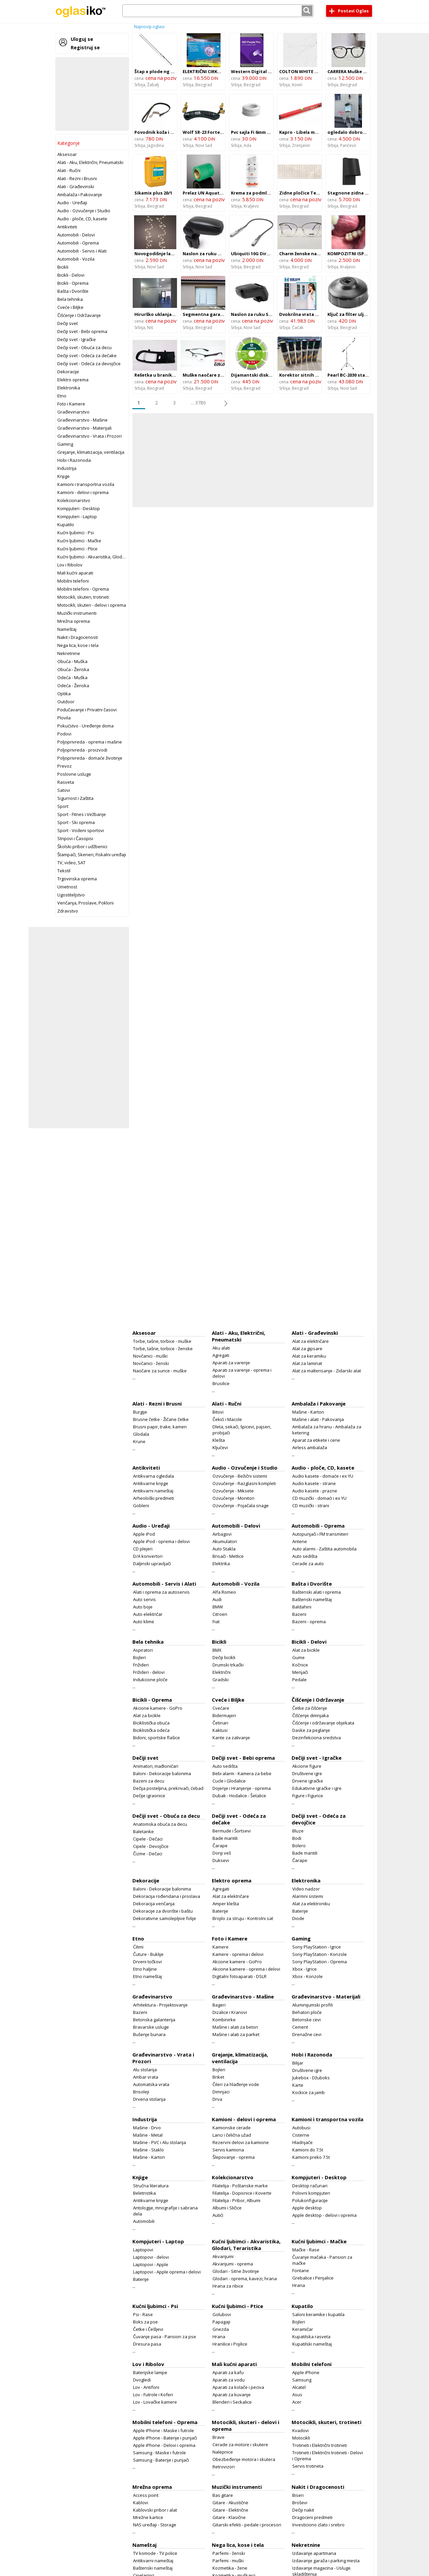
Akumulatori (224, 1541)
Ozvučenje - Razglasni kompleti (244, 1483)
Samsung (301, 2380)
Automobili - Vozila (76, 259)
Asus (297, 2395)
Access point (146, 2495)
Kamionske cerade (231, 2128)
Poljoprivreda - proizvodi (82, 750)
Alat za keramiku (309, 1356)
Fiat (216, 1622)
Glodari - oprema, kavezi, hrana (244, 2279)
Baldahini (301, 1607)
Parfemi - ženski (228, 2553)
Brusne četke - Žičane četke (161, 1419)
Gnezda (220, 2329)
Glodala (141, 1434)
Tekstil (63, 871)
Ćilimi (138, 1947)
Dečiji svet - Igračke (76, 339)
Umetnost (67, 887)
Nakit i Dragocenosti (77, 637)
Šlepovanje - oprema (233, 2157)
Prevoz (64, 766)
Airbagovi (222, 1534)
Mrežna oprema (73, 621)
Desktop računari (309, 2186)
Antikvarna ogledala (153, 1476)
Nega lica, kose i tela (78, 645)
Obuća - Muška (72, 661)
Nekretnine (68, 653)
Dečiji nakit (303, 2510)
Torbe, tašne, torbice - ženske (163, 1349)
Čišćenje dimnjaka (310, 1715)
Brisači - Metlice (228, 1556)
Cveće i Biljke (70, 307)
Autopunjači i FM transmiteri (320, 1534)
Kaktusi (220, 1730)
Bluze (298, 1831)
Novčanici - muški (150, 1356)
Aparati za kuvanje (231, 2395)
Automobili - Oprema (78, 243)
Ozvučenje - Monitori (233, 1498)
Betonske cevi (306, 2020)
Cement (300, 2027)
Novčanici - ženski (151, 1363)
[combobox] (218, 11)
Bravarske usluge (151, 2027)
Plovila (64, 718)
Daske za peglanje (311, 1730)
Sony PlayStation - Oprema (319, 1962)
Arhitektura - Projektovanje (160, 2005)
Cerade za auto (308, 1563)
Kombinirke (224, 2020)
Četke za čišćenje (309, 1708)
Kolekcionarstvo (73, 500)
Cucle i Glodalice (229, 1781)
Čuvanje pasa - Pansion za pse (164, 2337)
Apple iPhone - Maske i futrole (163, 2430)
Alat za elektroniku (311, 1904)
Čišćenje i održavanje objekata (323, 1723)
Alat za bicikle (306, 1650)
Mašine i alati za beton (235, 2027)
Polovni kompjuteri (311, 2193)
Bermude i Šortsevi (231, 1831)
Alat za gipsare (307, 1349)
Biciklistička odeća (151, 1730)
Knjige (63, 476)
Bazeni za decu (148, 1781)
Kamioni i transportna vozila (85, 484)
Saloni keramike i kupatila (318, 2314)
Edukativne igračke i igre (317, 1788)
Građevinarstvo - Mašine (82, 420)
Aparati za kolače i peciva (238, 2387)
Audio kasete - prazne (314, 1491)
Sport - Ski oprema (76, 822)
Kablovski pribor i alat (155, 2510)
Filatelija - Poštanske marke (240, 2186)
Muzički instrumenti (77, 613)
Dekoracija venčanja (154, 1904)
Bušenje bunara (149, 2034)
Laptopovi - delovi (151, 2257)
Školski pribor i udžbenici (82, 846)
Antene (299, 1541)
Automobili (144, 2221)
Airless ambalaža (309, 1447)
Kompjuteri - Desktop (78, 508)
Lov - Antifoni (146, 2387)
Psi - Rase (143, 2314)
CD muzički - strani (310, 1505)
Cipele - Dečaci (148, 1839)
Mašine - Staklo (148, 2150)
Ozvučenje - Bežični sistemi (239, 1476)
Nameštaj (66, 629)
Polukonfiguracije (310, 2200)
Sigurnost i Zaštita (75, 798)
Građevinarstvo (73, 412)
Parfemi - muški (228, 2561)
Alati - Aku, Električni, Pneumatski (90, 162)
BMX (217, 1650)
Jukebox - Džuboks (311, 2078)
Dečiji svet (67, 323)
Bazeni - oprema (309, 1622)
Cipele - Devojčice (151, 1846)
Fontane (300, 2270)
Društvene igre (307, 1773)
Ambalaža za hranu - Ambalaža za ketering (326, 1430)
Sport (62, 806)
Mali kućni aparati (75, 573)
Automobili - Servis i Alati (82, 251)
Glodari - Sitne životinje (235, 2271)
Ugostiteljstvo (71, 895)
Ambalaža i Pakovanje (79, 194)
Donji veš (221, 1853)
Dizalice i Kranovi (229, 2012)
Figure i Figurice (307, 1796)
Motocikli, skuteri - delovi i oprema (91, 605)
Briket (218, 2077)
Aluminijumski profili (312, 2005)
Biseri (298, 2495)
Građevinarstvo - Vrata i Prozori (89, 436)
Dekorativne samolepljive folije (164, 1918)
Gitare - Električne (230, 2510)
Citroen (219, 1614)
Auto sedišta (304, 1556)
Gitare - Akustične (230, 2503)
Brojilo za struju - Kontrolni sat (242, 1918)
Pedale (299, 1680)
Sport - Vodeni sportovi (80, 830)
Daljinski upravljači (152, 1563)
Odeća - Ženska (73, 685)
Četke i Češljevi (148, 2329)
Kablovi (140, 2503)
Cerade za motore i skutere (240, 2445)
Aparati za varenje (231, 1363)
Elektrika (221, 1563)
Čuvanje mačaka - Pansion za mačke (322, 2260)
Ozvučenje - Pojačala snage (240, 1505)
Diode (298, 1918)
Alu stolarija (145, 2070)
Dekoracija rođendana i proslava (166, 1896)
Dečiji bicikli (223, 1657)
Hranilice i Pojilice (229, 2344)
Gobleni (141, 1505)
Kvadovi (300, 2430)
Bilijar (297, 2063)
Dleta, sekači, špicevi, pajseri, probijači (241, 1430)
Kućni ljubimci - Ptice (77, 549)
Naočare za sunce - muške (160, 1371)
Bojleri (139, 1657)
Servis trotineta (307, 2466)
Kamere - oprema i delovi (237, 1954)
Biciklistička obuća (151, 1723)
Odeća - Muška (72, 677)
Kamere (220, 1947)
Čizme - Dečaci (147, 1854)
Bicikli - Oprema (72, 283)
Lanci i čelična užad (231, 2135)
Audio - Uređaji (72, 203)
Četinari (220, 1723)
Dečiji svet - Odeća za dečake (87, 355)
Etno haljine (145, 1969)
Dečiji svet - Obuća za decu (84, 347)
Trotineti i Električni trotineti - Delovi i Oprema (327, 2456)
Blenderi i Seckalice (232, 2402)
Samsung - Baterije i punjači (161, 2460)
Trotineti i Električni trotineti (319, 2445)
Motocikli (301, 2438)
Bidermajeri (224, 1715)
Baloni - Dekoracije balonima (162, 1773)
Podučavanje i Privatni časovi (87, 710)
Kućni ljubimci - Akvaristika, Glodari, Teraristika (104, 557)
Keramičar (302, 2329)
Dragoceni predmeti (312, 2517)
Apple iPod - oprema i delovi (161, 1541)
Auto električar (148, 1614)
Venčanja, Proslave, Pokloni (85, 903)
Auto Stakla (224, 1549)
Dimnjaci (221, 2092)
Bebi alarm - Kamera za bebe (241, 1773)
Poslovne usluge (74, 774)
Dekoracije (68, 372)
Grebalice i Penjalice (312, 2278)
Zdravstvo (67, 911)
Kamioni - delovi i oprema (83, 492)
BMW (217, 1607)
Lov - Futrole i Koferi (153, 2395)
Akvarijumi (223, 2256)
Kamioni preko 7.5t (311, 2157)
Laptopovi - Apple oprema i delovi (167, 2272)
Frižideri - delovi (149, 1672)
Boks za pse (145, 2322)
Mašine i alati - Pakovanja (318, 1419)
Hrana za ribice (227, 2286)
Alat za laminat (307, 1363)
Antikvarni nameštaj (153, 1491)
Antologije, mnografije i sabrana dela (165, 2211)
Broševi (299, 2503)
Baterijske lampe (150, 2372)
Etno (61, 396)
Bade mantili (225, 1838)
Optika (64, 694)
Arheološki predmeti (153, 1498)
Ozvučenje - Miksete (233, 1491)
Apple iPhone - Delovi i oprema (164, 2445)
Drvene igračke (307, 1781)
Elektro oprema (72, 380)
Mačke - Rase (305, 2250)
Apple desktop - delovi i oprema (324, 2215)
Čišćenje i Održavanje (79, 315)
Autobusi (301, 2128)
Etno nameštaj (147, 1976)
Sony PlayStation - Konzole (319, 1954)
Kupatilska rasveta (311, 2337)
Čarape (220, 1846)
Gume (298, 1657)
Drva (217, 2099)
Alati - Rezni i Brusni (77, 178)
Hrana (298, 2285)
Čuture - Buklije (148, 1954)
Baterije (220, 1911)
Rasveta (65, 782)
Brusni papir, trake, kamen (160, 1427)
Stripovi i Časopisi (75, 838)
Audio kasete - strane (314, 1483)
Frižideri (141, 1665)
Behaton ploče (307, 2012)
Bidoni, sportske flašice (156, 1738)
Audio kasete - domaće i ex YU (322, 1476)
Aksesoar (67, 154)
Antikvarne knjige (150, 1483)
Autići (217, 2215)
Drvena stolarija (149, 2099)
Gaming (65, 444)
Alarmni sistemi (307, 1896)
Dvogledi (142, 2380)
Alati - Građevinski (75, 186)
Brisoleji (141, 2092)
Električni (221, 1672)
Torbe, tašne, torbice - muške (162, 1341)
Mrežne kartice (148, 2517)
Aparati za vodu (228, 2380)
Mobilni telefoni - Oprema (83, 589)
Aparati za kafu (228, 2372)
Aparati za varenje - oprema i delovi (241, 1373)
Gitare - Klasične (229, 2517)
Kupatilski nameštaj (312, 2344)
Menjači (300, 1672)
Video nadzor (306, 1889)
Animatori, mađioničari (155, 1766)
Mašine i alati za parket (235, 2034)
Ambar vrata (145, 2077)
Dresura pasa (147, 2344)
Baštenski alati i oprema (316, 1592)
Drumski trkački (228, 1665)
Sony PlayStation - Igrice (316, 1947)
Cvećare (220, 1708)
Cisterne (300, 2135)
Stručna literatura (151, 2186)
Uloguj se (82, 39)
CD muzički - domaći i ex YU (319, 1498)
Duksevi (220, 1860)
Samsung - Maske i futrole (159, 2453)
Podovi (64, 734)
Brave (218, 2437)
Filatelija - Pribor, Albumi (236, 2200)
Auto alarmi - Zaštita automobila (324, 1549)
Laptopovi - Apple (150, 2264)
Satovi (63, 790)
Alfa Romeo (224, 1592)
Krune (139, 1441)
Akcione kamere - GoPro (157, 1708)
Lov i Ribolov (69, 565)
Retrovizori (223, 2467)
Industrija (66, 468)
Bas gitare (222, 2495)
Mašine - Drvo (147, 2128)
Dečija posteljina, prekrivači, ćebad (168, 1788)
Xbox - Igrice (304, 1969)
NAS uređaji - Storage (154, 2525)
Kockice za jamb (308, 2092)
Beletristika (144, 2193)
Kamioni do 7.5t (307, 2150)
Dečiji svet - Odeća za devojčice (89, 364)
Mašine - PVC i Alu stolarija (159, 2142)
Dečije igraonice (149, 1796)
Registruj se (85, 47)
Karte (297, 2085)
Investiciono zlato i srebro (318, 2525)
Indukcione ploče (150, 1680)
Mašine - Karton (308, 1412)
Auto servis (144, 1599)
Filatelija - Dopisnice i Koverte (241, 2193)
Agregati (220, 1355)
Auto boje (142, 1607)
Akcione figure (306, 1766)
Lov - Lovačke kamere (155, 2402)
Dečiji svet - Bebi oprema (82, 331)
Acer (296, 2402)
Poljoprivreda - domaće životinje (89, 758)
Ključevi (220, 1447)
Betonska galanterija (154, 2020)
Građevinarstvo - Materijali (84, 428)
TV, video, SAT (71, 863)
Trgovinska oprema (77, 879)
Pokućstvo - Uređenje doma (85, 726)
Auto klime (143, 1622)
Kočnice (300, 1665)
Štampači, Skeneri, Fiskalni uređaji (91, 855)
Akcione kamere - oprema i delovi (246, 1969)
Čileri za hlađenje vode (235, 2084)
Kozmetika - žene (229, 2568)
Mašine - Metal (148, 2135)
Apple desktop (307, 2208)
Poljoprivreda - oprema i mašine (89, 742)
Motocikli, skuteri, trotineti (83, 597)
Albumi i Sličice (227, 2208)
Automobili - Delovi (76, 235)
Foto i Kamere (71, 404)
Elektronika (68, 388)
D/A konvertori (148, 1556)
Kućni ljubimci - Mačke (79, 541)
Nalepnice (222, 2452)
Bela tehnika (70, 299)
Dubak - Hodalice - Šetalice (239, 1796)
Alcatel (299, 2387)
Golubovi (221, 2314)
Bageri (219, 2005)
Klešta (218, 1440)
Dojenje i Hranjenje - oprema (241, 1788)
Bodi (296, 1838)
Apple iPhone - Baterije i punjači (165, 2438)
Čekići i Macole (227, 1419)
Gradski (220, 1680)
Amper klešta (225, 1904)
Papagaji (221, 2322)
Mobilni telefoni (73, 581)
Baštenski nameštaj (312, 1599)
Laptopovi (143, 2250)
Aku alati (221, 1348)
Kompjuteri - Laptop (77, 516)
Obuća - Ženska (73, 669)
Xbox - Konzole (307, 1976)
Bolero (299, 1846)
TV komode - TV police (155, 2553)
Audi (217, 1599)
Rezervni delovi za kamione (240, 2142)
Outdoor (65, 702)
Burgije (140, 1412)
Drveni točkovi (147, 1962)
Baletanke (143, 1831)
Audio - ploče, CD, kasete (82, 219)
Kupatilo (65, 525)
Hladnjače (302, 2142)
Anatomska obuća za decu (160, 1824)
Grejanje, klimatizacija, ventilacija (90, 452)
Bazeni (299, 1614)
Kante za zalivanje (231, 1738)
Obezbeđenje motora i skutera (243, 2459)
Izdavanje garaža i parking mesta (326, 2561)
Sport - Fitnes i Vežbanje (81, 814)
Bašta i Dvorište (72, 291)
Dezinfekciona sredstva (316, 1738)
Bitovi (218, 1412)
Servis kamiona (228, 2150)
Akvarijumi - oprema (232, 2264)
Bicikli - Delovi (70, 275)
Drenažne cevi (306, 2034)
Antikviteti (67, 227)
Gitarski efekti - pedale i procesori (246, 2525)
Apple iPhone (305, 2372)
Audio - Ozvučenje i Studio (83, 211)
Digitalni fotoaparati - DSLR (239, 1976)
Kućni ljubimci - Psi (75, 533)
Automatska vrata (151, 2084)
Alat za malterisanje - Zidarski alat (326, 1371)
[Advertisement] (92, 94)
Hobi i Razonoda (74, 460)
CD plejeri (142, 1549)
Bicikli (62, 267)
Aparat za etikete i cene (316, 1440)
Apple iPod (144, 1534)
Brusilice (221, 1383)
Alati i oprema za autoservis (161, 1592)
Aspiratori (143, 1650)
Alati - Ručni (68, 170)
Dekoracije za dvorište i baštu (163, 1911)
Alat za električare (310, 1341)
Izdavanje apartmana (314, 2553)
